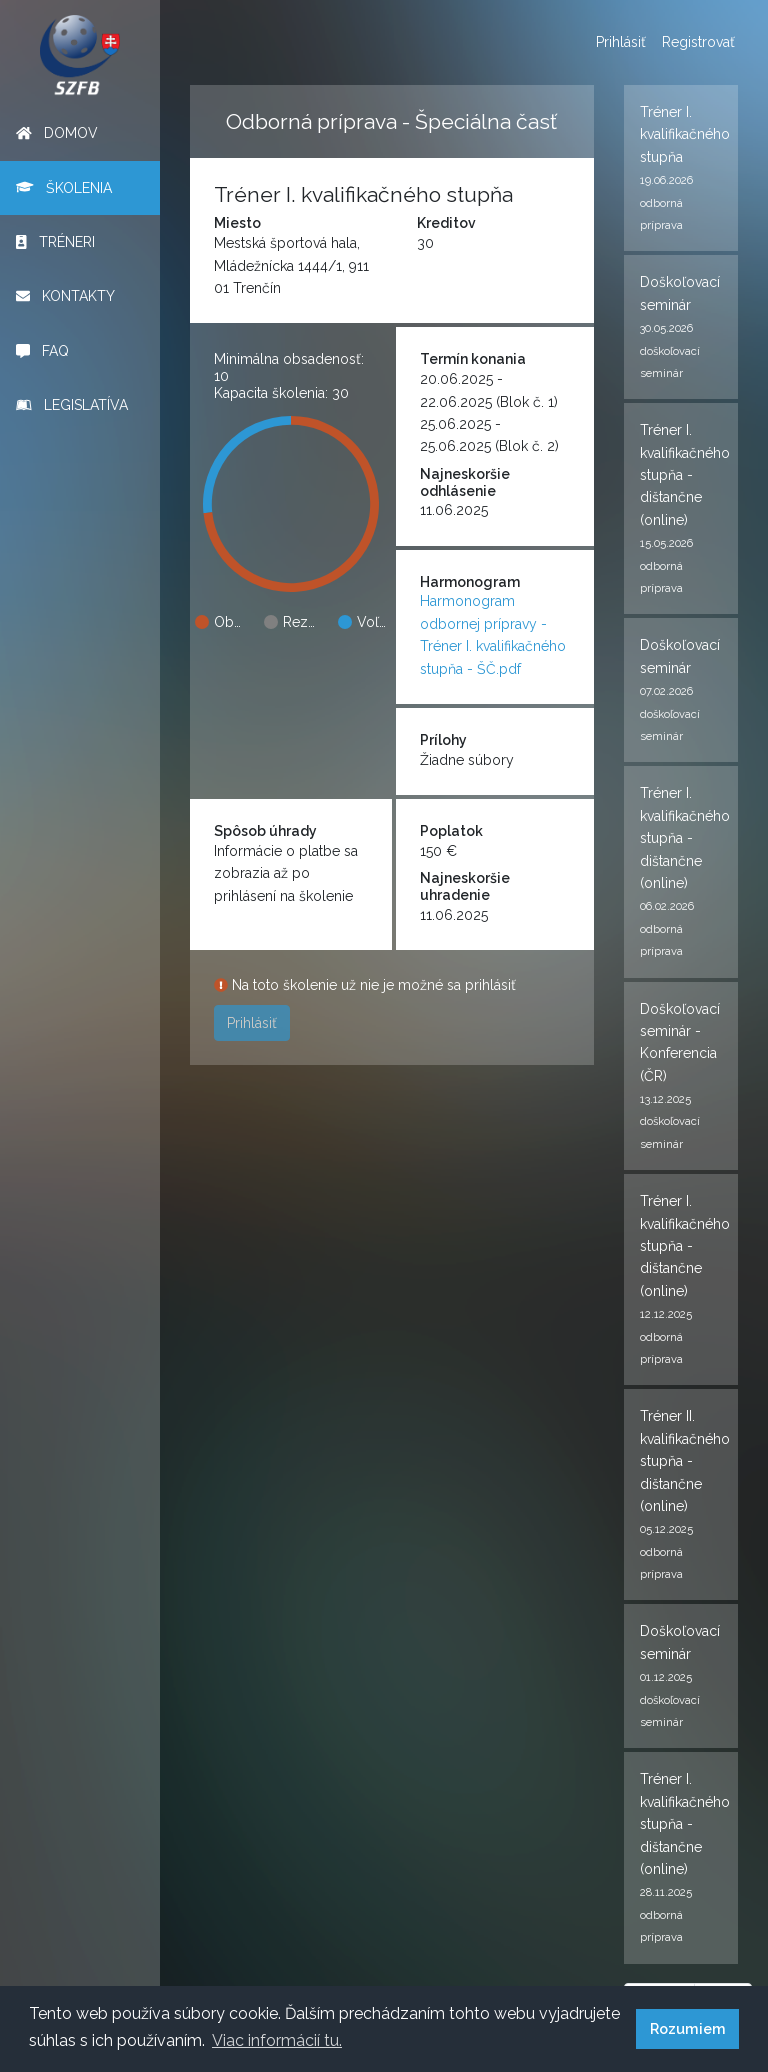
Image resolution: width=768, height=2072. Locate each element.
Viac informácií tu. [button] (277, 2040)
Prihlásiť (621, 42)
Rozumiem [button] (688, 2028)
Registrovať (698, 42)
